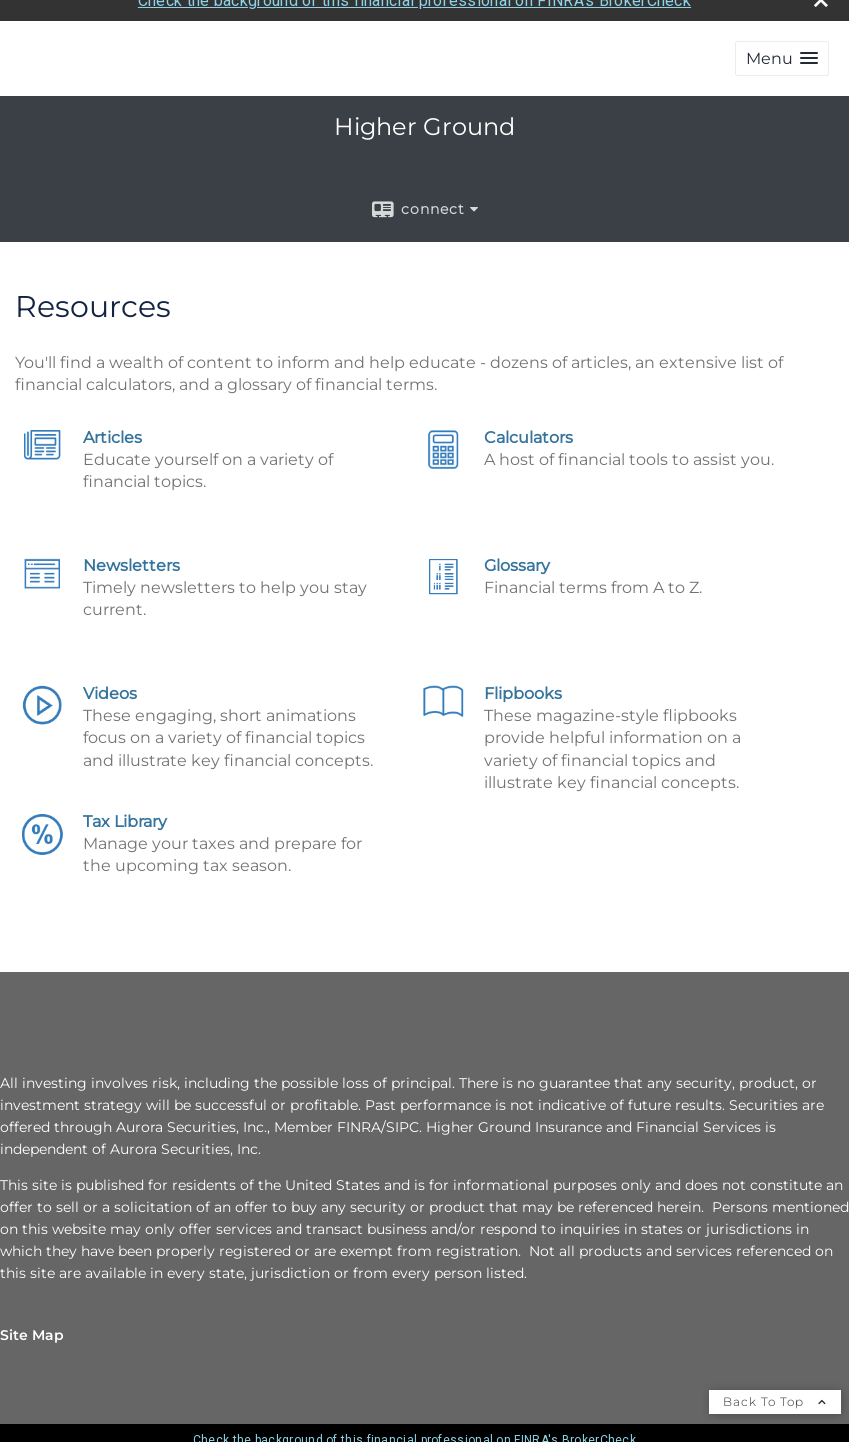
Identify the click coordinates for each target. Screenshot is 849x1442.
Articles (112, 431)
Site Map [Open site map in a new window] (32, 1329)
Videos (110, 687)
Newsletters (131, 559)
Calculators (528, 431)
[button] (782, 51)
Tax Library (125, 815)
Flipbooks (523, 687)
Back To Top (775, 1395)
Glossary (517, 559)
